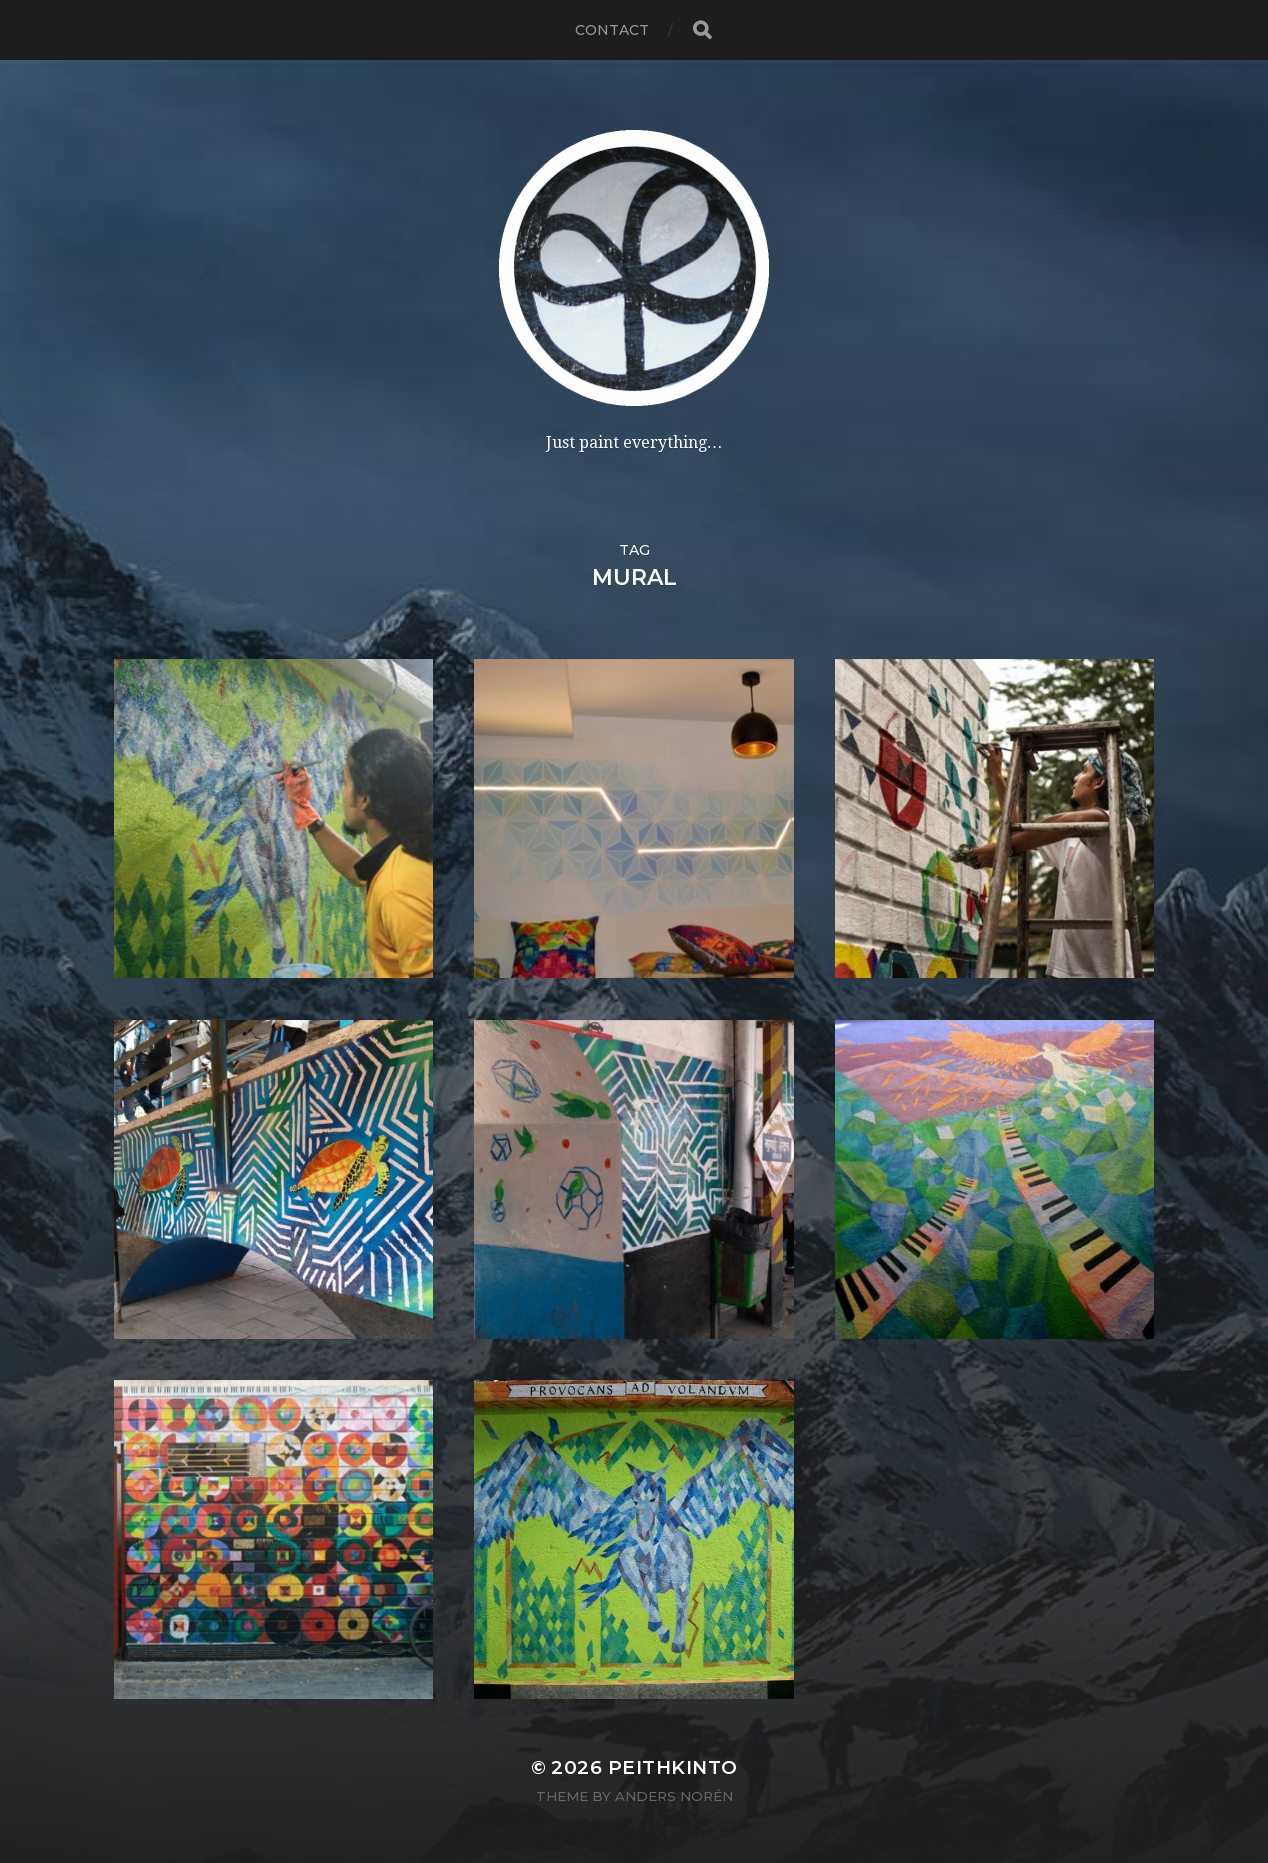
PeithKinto (673, 1767)
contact (612, 30)
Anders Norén (674, 1796)
